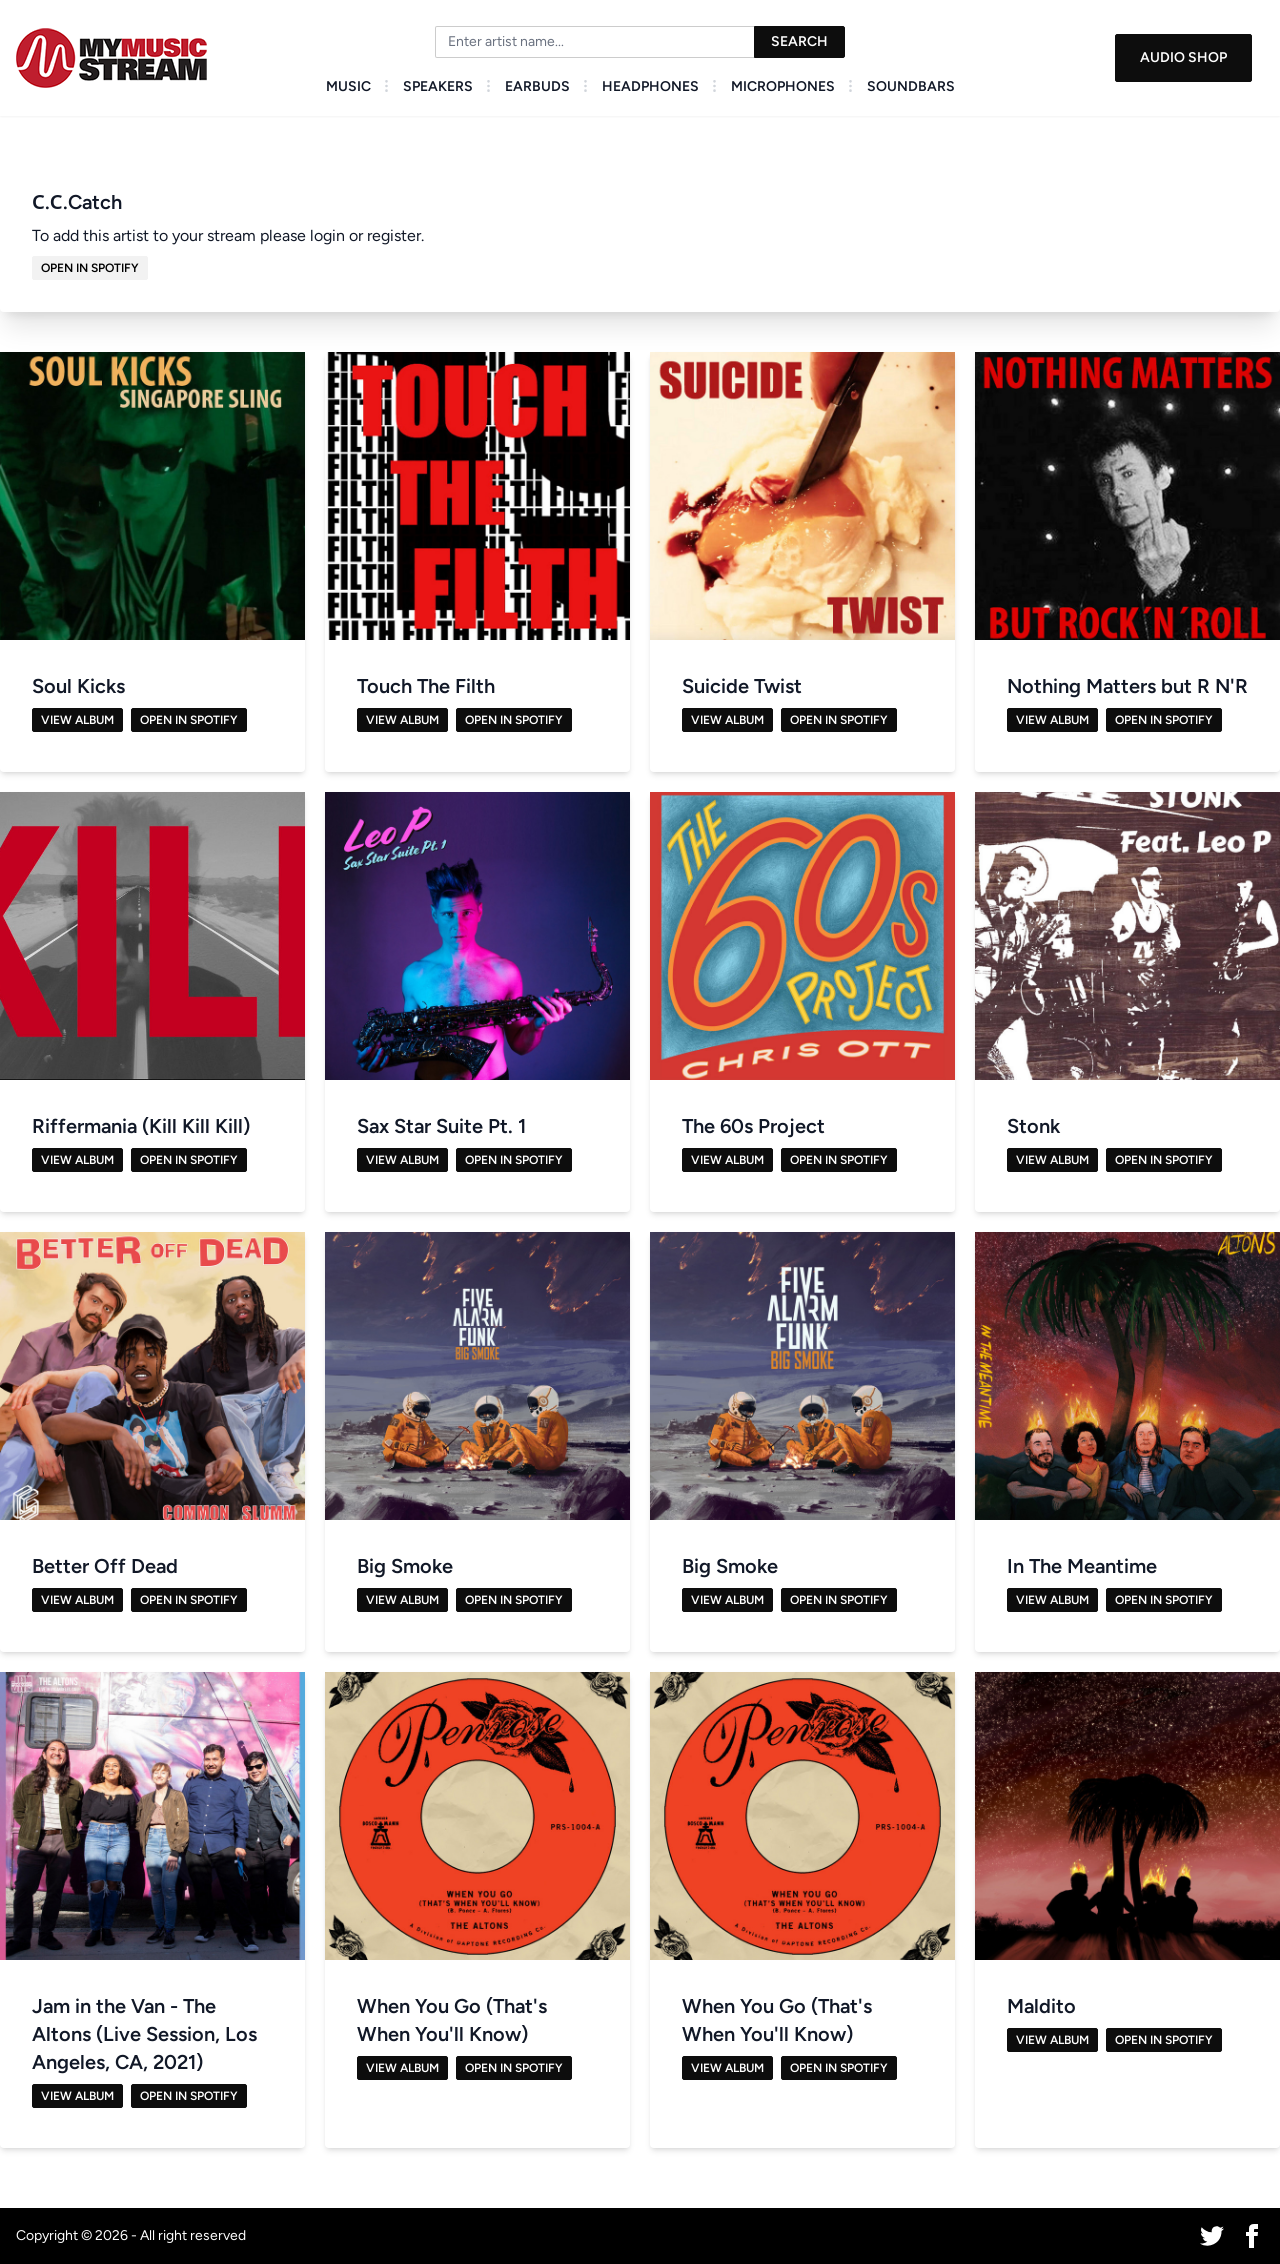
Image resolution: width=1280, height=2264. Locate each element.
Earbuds (537, 86)
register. (395, 235)
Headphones (650, 86)
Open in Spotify (90, 268)
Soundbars (911, 86)
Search (799, 41)
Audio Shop (1183, 57)
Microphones (783, 86)
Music (348, 86)
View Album (77, 720)
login (327, 235)
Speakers (438, 86)
